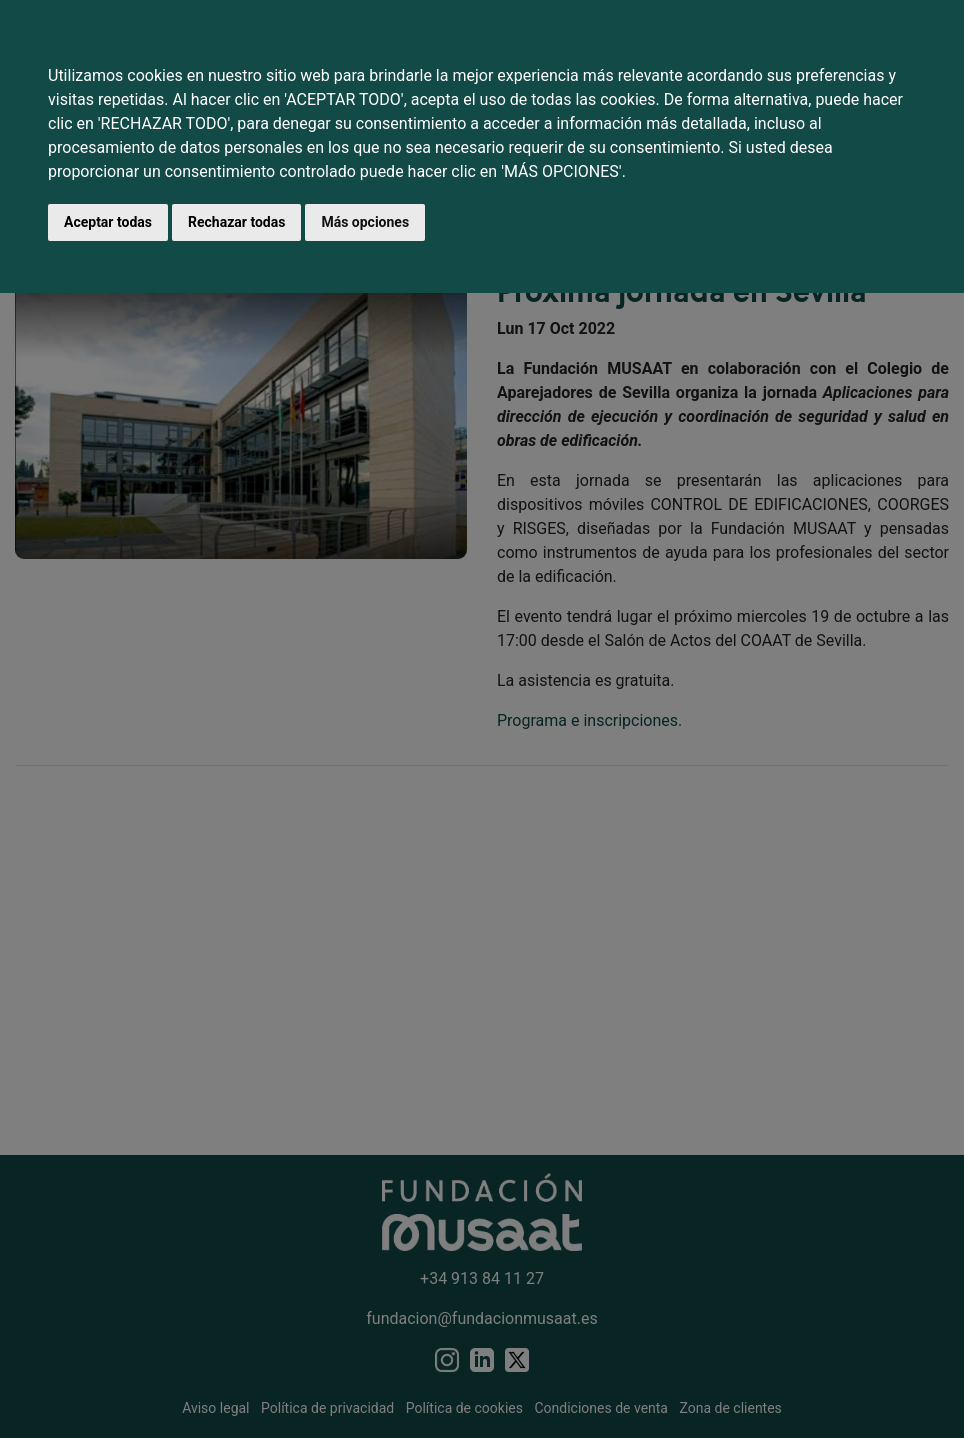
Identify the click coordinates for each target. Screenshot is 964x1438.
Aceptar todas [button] (108, 222)
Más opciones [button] (365, 222)
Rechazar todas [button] (236, 222)
